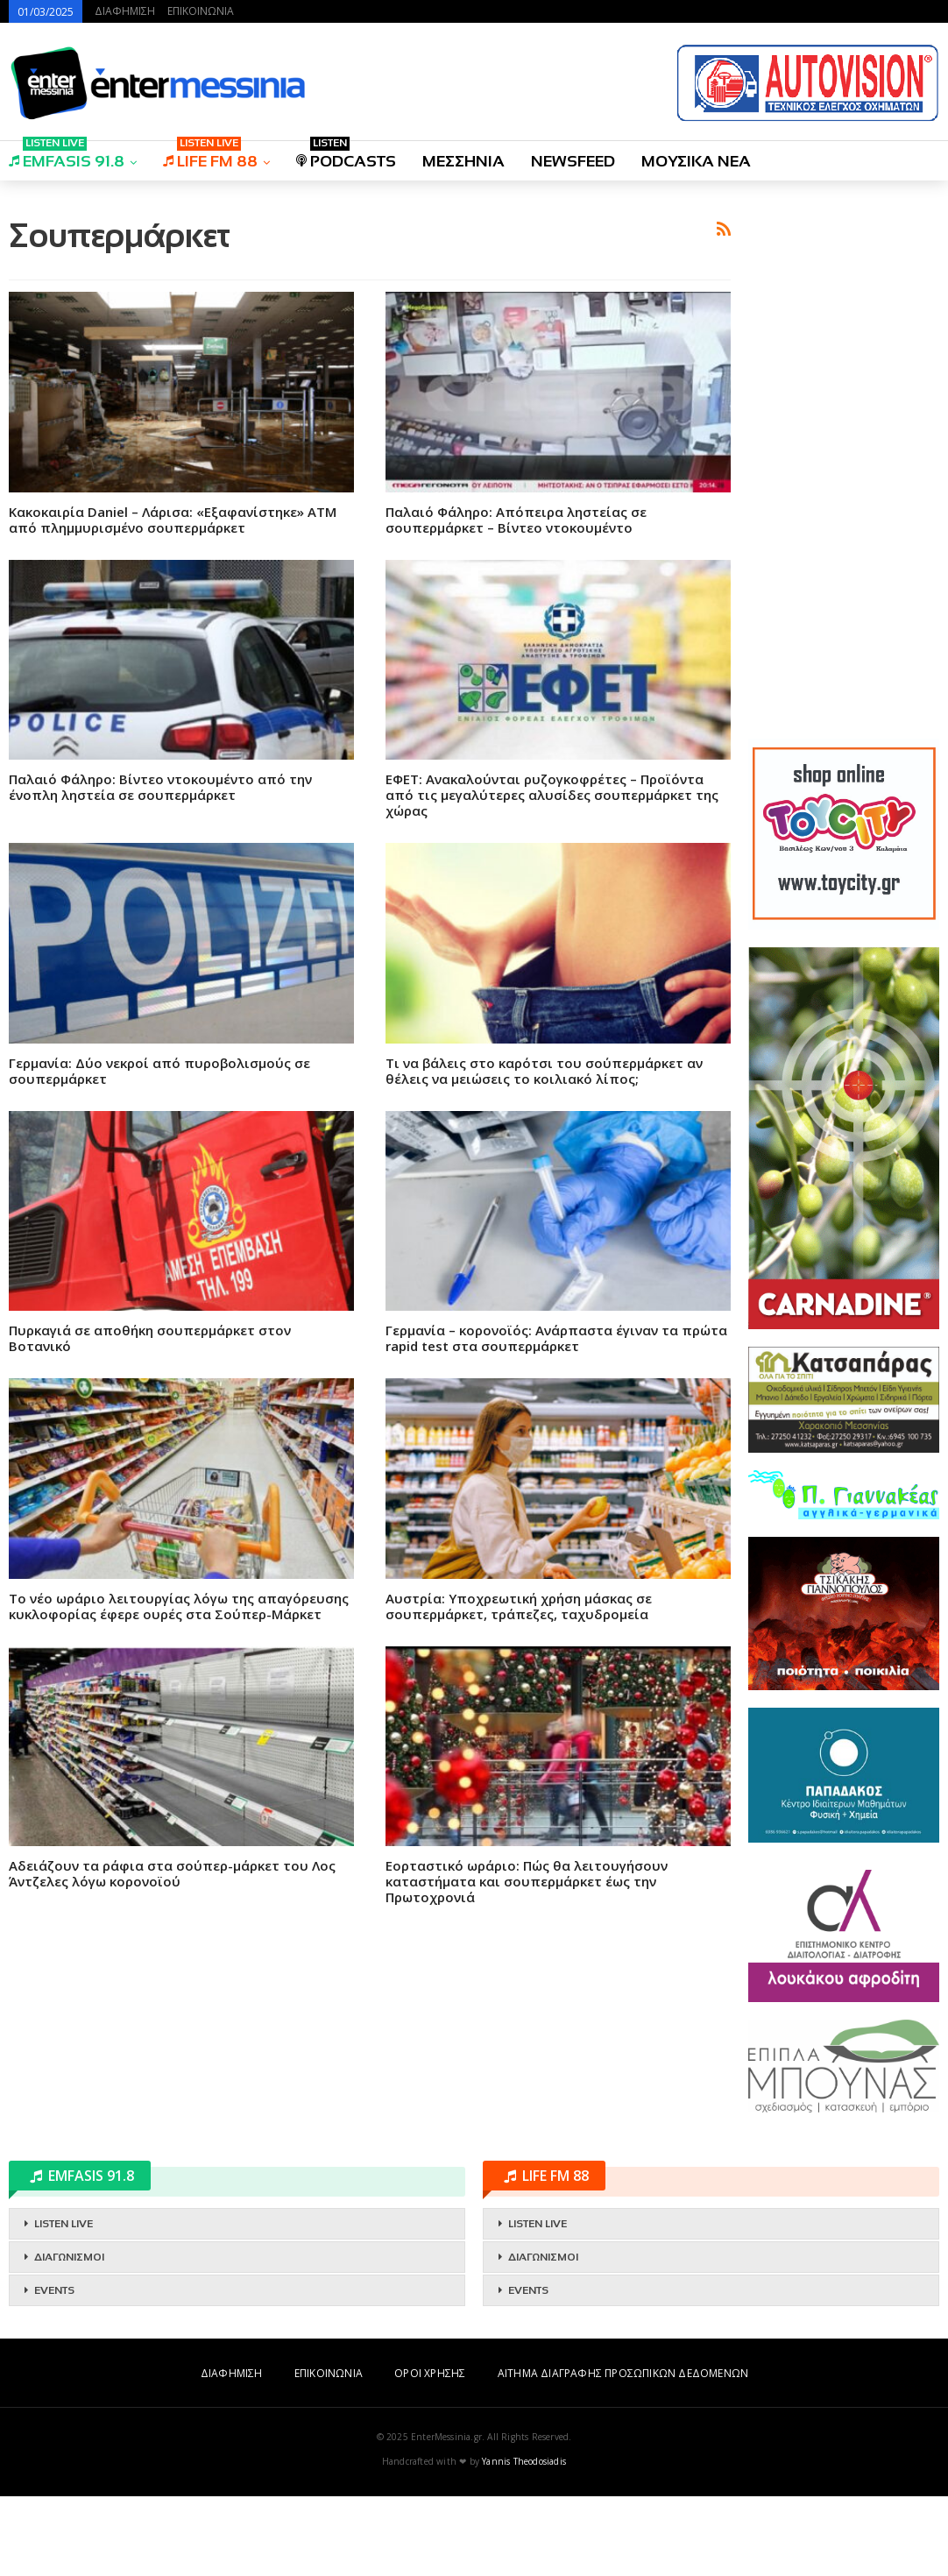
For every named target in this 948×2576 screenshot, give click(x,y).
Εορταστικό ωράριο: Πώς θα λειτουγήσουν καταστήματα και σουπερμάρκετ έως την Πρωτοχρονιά (527, 2126)
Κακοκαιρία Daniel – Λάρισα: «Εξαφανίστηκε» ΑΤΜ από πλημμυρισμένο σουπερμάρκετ (172, 765)
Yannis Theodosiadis (524, 2541)
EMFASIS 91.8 (66, 155)
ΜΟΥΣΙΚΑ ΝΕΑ (696, 161)
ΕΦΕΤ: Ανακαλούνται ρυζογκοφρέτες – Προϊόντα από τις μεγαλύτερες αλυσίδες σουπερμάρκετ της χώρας (552, 1040)
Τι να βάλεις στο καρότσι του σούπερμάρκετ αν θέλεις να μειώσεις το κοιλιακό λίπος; (544, 1316)
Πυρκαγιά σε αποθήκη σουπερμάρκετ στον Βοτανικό (150, 1583)
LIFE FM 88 (210, 155)
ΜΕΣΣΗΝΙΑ (463, 161)
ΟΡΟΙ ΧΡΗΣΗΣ (429, 2452)
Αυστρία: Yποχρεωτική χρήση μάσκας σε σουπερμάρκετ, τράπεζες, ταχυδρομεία (519, 1851)
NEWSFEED (573, 161)
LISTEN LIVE (63, 2303)
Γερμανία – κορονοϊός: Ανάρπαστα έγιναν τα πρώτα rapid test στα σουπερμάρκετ (556, 1583)
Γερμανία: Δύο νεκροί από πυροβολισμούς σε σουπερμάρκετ (159, 1316)
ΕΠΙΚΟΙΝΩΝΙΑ (200, 11)
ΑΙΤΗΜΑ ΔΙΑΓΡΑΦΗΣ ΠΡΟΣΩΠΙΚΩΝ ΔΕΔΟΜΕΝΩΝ (623, 2452)
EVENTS (54, 2370)
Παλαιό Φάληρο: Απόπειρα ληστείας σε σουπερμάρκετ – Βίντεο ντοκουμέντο (516, 765)
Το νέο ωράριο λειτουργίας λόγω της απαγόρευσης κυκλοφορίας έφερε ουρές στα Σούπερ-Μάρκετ (179, 1851)
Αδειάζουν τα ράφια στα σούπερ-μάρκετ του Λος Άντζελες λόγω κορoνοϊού (172, 2118)
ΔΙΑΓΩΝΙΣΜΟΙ (69, 2337)
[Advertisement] (370, 318)
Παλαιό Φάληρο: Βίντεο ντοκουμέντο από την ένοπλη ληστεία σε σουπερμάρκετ (160, 1032)
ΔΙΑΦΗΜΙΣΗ (125, 11)
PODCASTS (346, 155)
